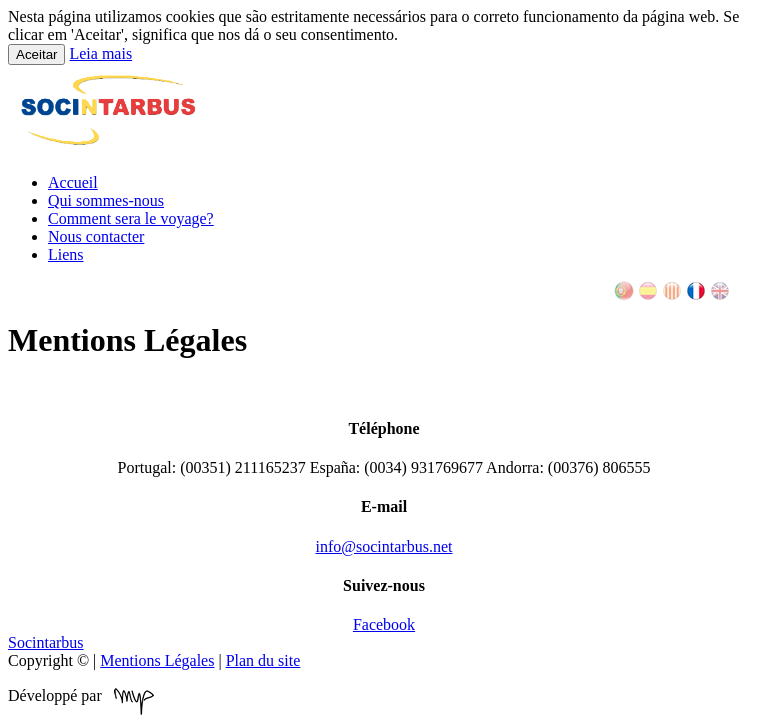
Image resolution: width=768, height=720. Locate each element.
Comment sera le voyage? (131, 218)
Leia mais (100, 53)
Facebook (384, 624)
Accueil (73, 182)
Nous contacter (96, 236)
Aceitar (36, 54)
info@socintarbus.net (384, 546)
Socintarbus (46, 642)
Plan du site (263, 660)
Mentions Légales (157, 660)
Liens (66, 254)
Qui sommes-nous (106, 200)
